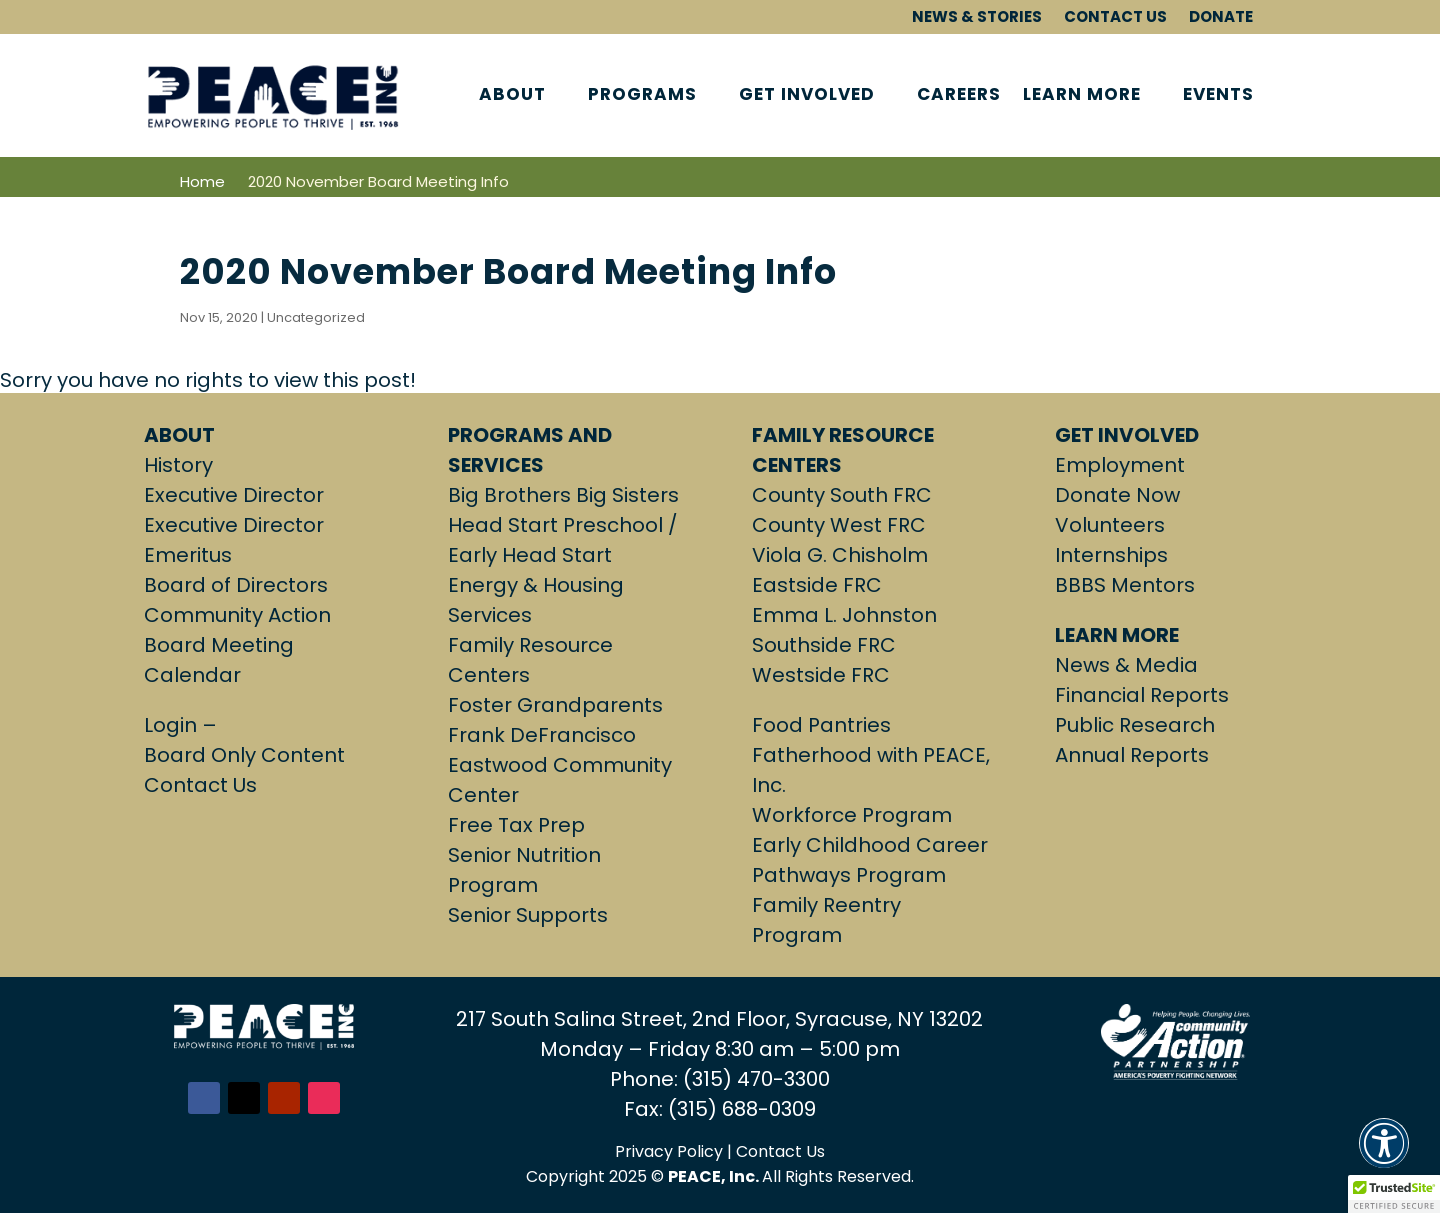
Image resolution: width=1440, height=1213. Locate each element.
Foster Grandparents (555, 705)
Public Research (1135, 725)
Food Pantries (821, 725)
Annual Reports (1132, 755)
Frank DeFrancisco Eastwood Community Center (560, 765)
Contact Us (200, 785)
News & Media (1126, 665)
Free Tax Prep (516, 825)
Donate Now (1117, 495)
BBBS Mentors (1125, 585)
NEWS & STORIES (977, 17)
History (178, 465)
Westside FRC (821, 675)
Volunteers (1110, 525)
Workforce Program (852, 815)
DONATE (1221, 17)
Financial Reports (1142, 695)
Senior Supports (528, 915)
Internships (1111, 555)
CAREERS (959, 96)
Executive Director (234, 495)
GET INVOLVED (807, 96)
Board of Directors (236, 585)
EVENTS (1218, 96)
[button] (1384, 1155)
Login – (183, 725)
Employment (1120, 465)
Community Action (237, 615)
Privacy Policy (669, 1151)
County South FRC (842, 495)
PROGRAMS (642, 96)
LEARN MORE (1082, 96)
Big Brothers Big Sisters (563, 495)
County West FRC (839, 525)
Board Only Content (244, 755)
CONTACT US (1115, 17)
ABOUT (512, 96)
